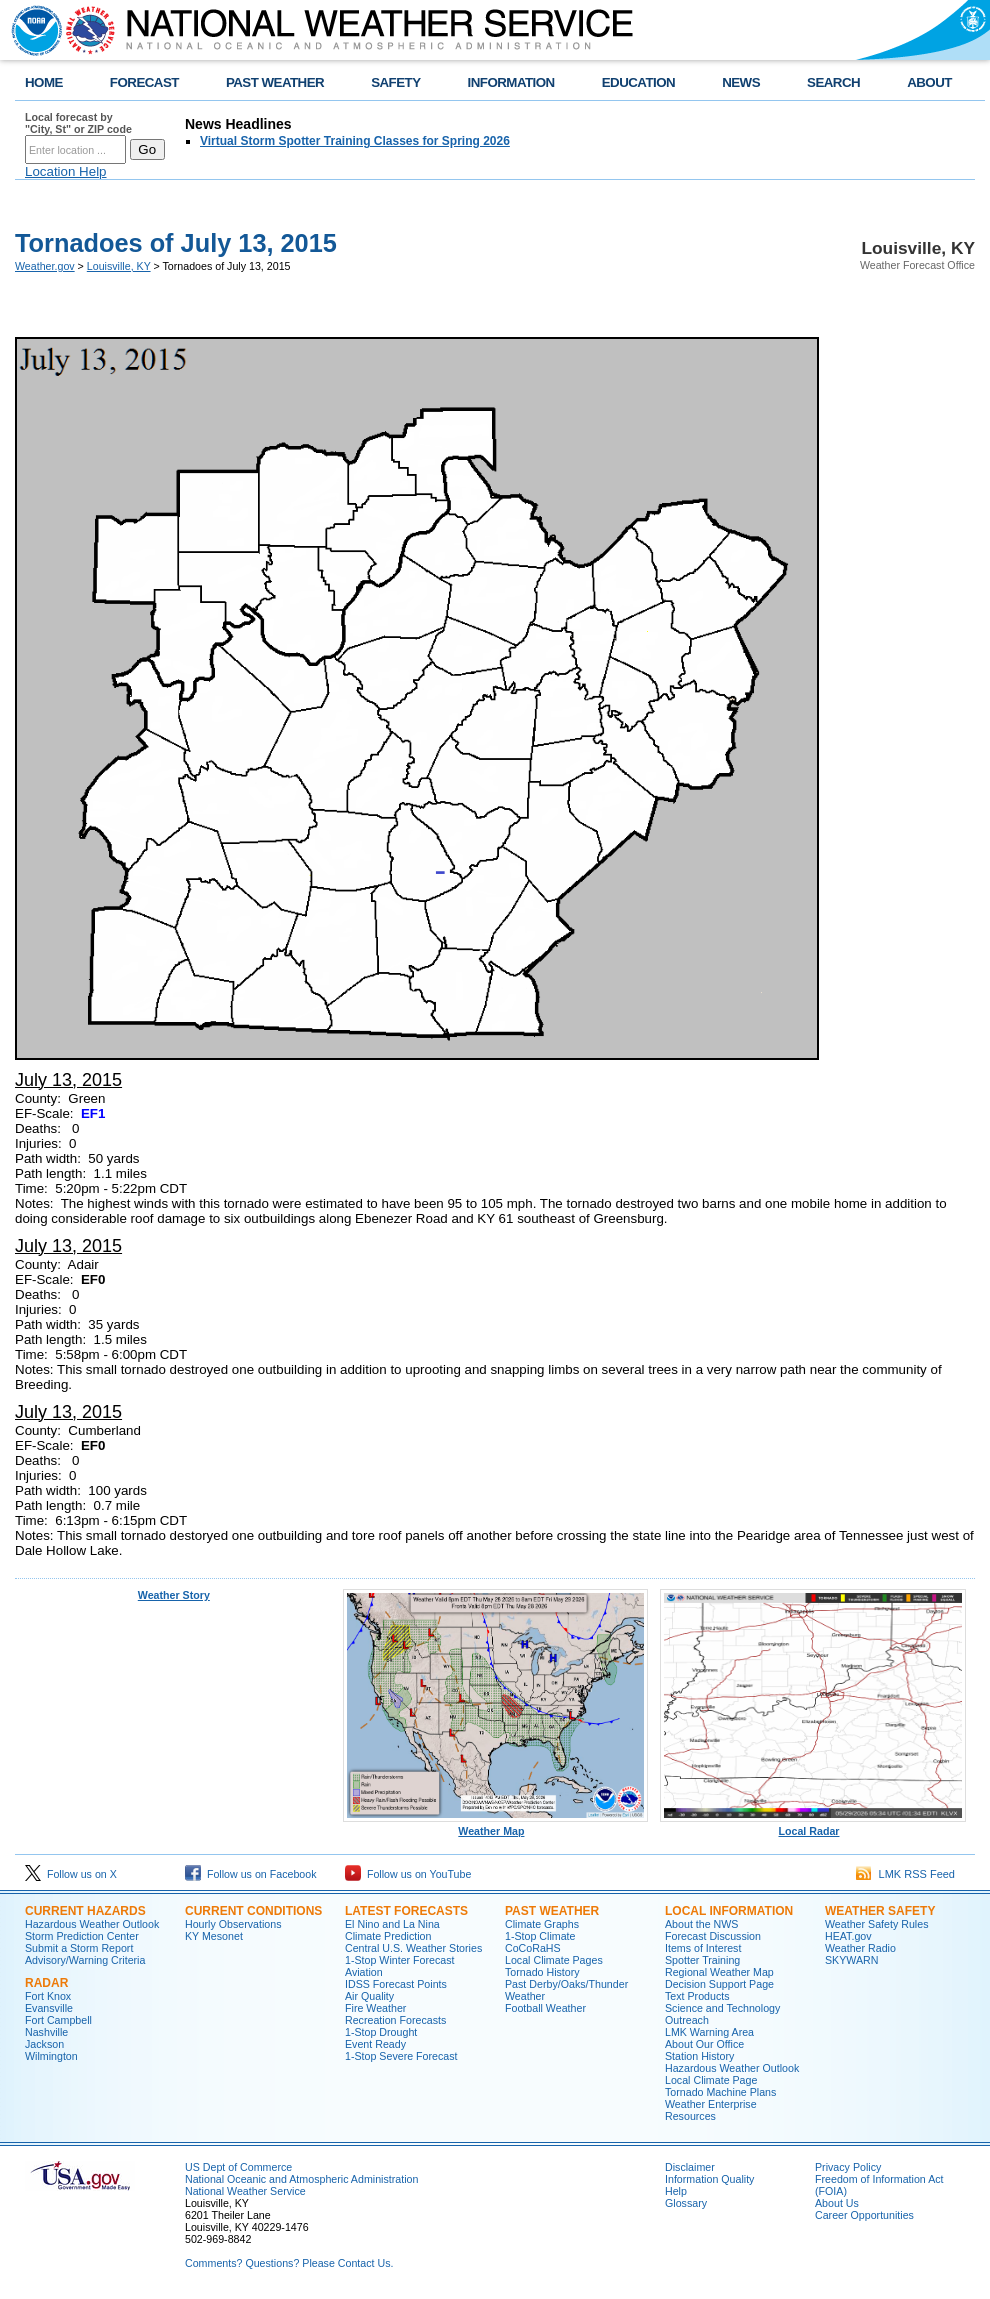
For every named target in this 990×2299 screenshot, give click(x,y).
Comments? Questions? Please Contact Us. (289, 2263)
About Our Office (704, 2044)
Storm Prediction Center (82, 1936)
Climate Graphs (542, 1924)
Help (676, 2191)
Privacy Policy (848, 2167)
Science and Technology (722, 2008)
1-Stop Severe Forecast (401, 2056)
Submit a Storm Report (79, 1948)
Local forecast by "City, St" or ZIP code (78, 123)
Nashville (46, 2032)
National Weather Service (245, 2191)
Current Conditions (253, 1911)
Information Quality (709, 2179)
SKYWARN (851, 1960)
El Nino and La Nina (392, 1924)
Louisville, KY (119, 266)
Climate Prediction (388, 1936)
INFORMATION (511, 82)
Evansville (49, 2008)
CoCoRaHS (533, 1948)
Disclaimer (690, 2167)
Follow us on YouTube (408, 1874)
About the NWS (701, 1924)
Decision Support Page (719, 1984)
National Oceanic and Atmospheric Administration (301, 2179)
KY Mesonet (214, 1936)
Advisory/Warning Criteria (85, 1960)
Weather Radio (860, 1948)
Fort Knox (48, 1996)
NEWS (741, 82)
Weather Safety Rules (876, 1924)
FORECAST (144, 82)
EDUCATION (638, 82)
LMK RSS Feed (905, 1874)
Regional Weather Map (719, 1972)
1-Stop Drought (381, 2032)
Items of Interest (703, 1948)
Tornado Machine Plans (720, 2092)
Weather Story (174, 1595)
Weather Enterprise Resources (711, 2110)
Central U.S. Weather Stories (413, 1948)
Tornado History (542, 1972)
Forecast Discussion (713, 1936)
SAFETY (395, 82)
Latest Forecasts (406, 1911)
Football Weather (545, 2008)
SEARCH (833, 82)
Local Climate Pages (554, 1960)
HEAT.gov (848, 1936)
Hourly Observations (233, 1924)
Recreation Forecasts (395, 2020)
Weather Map (496, 1826)
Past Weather (552, 1911)
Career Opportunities (864, 2215)
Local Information (729, 1911)
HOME (44, 82)
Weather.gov (45, 266)
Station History (699, 2056)
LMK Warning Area (709, 2032)
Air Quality (369, 1996)
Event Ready (375, 2044)
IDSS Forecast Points (396, 1984)
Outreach (687, 2020)
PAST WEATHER (275, 82)
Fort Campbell (58, 2020)
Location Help (66, 171)
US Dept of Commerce (238, 2167)
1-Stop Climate (540, 1936)
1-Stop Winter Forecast (400, 1960)
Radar (46, 1983)
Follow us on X (71, 1874)
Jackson (44, 2044)
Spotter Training (702, 1960)
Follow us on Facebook (251, 1874)
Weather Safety (880, 1911)
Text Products (697, 1996)
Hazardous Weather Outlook (92, 1924)
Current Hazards (85, 1911)
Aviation (364, 1972)
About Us (837, 2203)
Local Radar (813, 1826)
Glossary (686, 2203)
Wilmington (51, 2056)
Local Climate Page (711, 2080)
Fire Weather (375, 2008)
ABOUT (929, 82)
